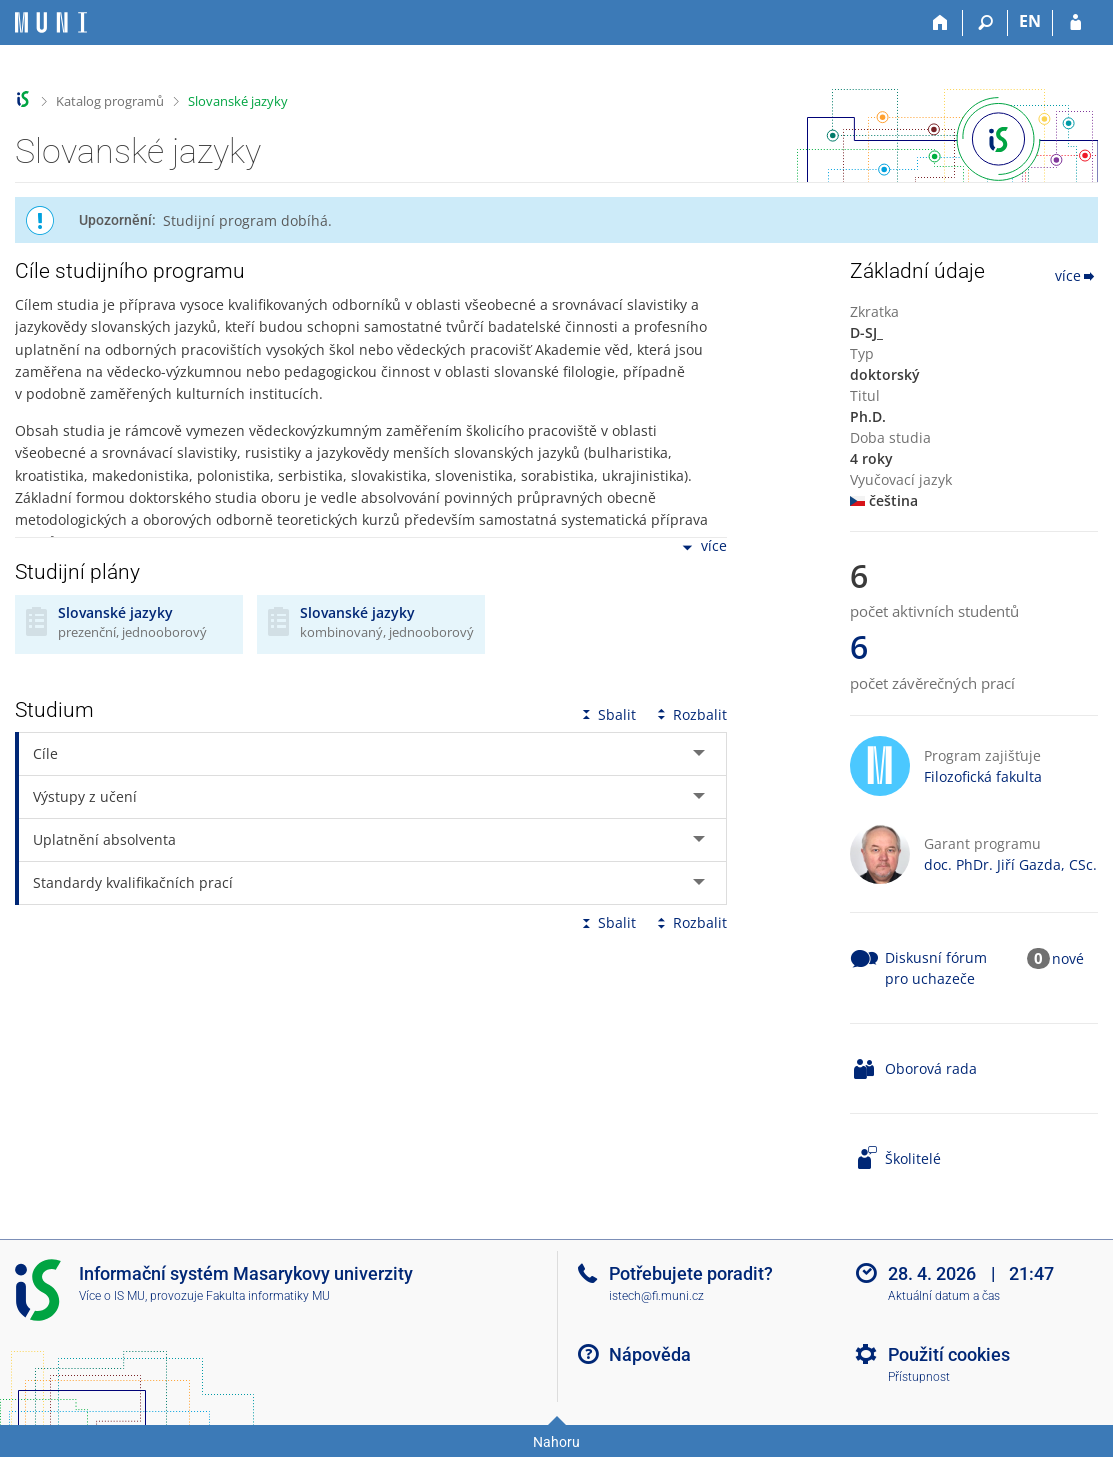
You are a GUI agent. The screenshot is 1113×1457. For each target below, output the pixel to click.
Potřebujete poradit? (691, 1273)
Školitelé (913, 1158)
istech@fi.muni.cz (656, 1296)
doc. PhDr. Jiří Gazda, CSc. (1010, 864)
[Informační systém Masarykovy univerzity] (51, 22)
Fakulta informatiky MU (268, 1296)
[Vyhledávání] (985, 23)
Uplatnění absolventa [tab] (104, 839)
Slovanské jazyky (238, 101)
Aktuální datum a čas (944, 1296)
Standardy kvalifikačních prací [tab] (133, 882)
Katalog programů (110, 101)
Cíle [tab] (45, 753)
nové (1068, 958)
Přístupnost (919, 1377)
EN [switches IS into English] (1030, 21)
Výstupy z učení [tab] (85, 796)
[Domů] (940, 23)
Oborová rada (931, 1068)
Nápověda (650, 1354)
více (703, 547)
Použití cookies (949, 1354)
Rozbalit (690, 714)
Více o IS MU (112, 1296)
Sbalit (607, 714)
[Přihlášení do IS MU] (1075, 23)
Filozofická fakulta (983, 776)
